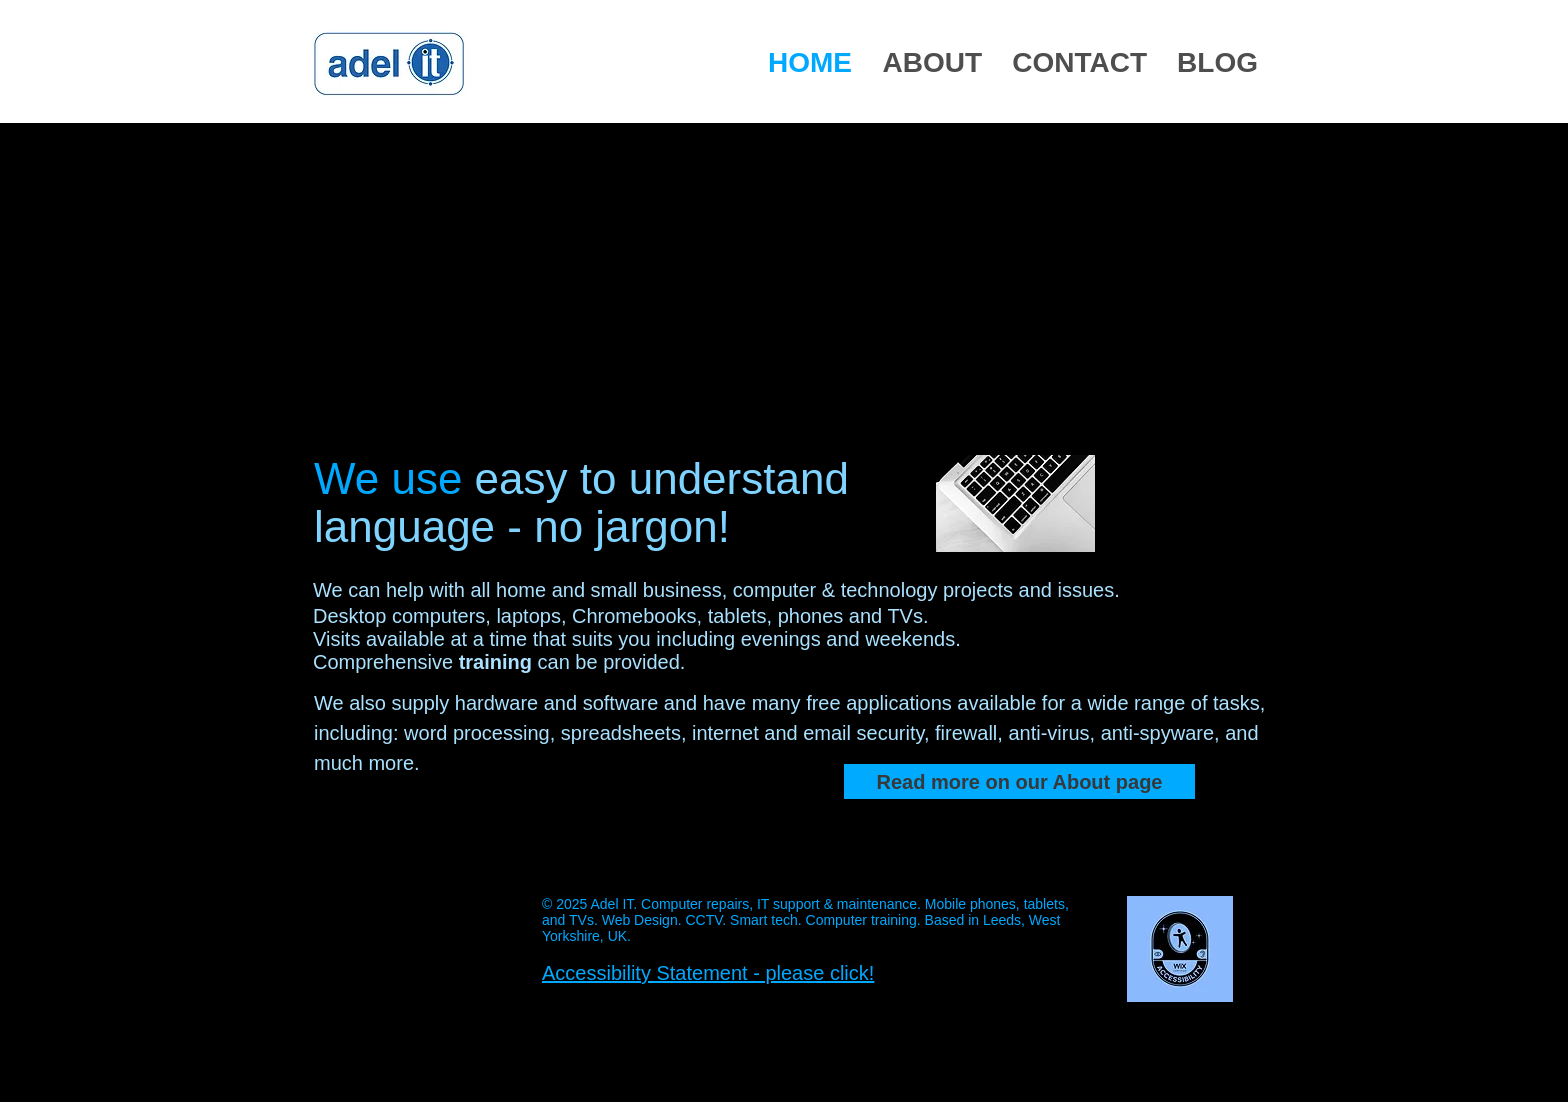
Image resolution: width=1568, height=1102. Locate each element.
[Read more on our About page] (1019, 781)
